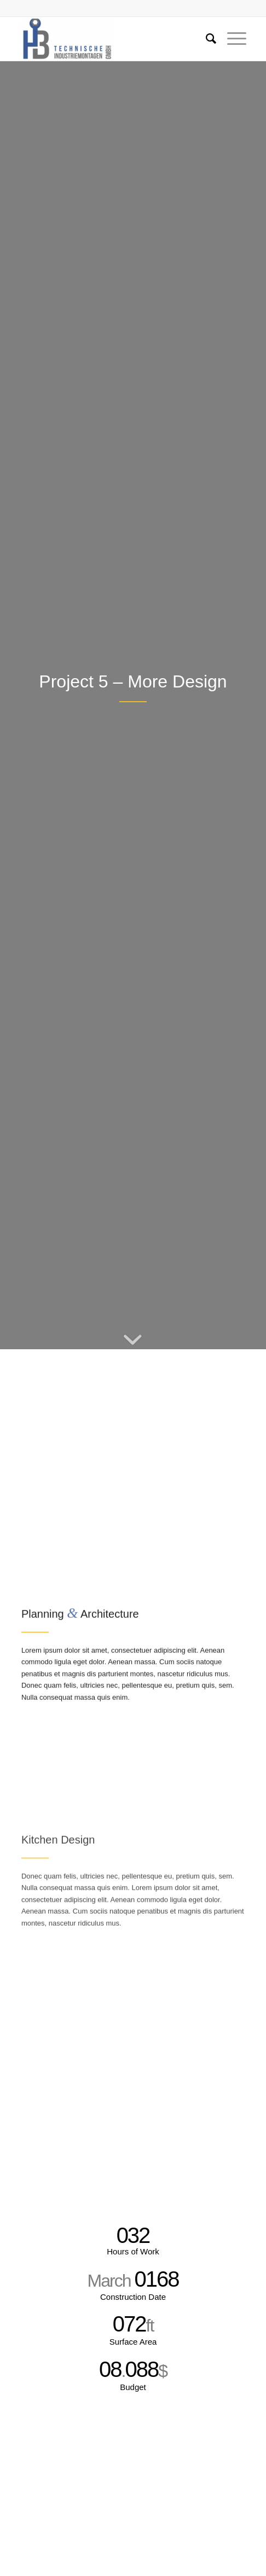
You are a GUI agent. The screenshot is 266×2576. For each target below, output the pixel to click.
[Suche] (205, 39)
